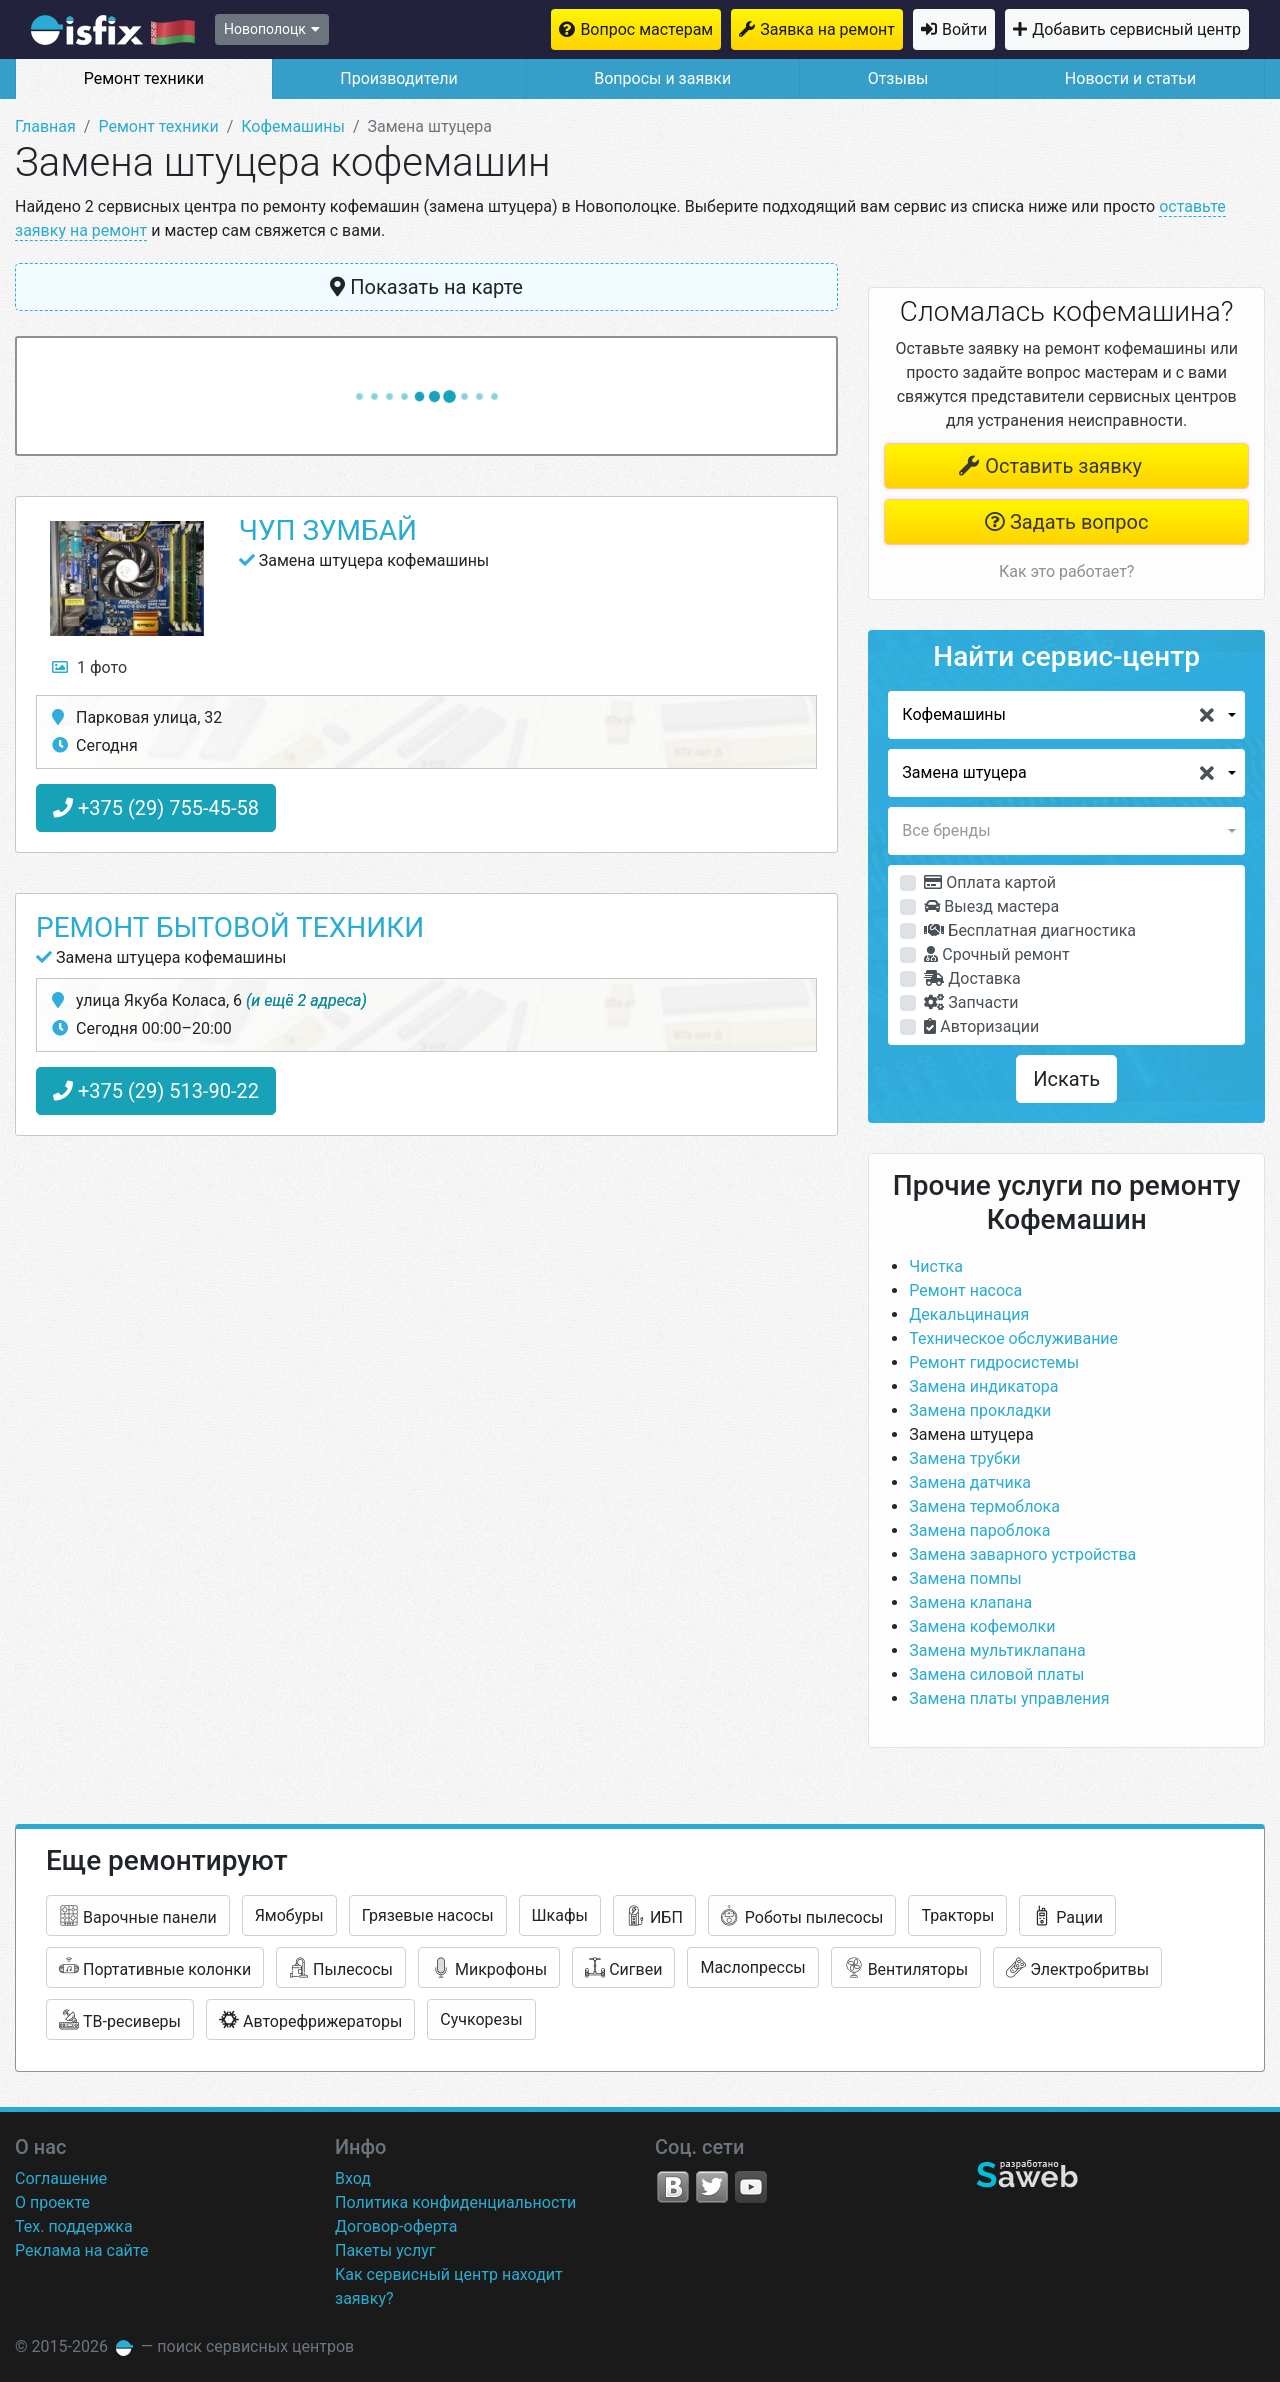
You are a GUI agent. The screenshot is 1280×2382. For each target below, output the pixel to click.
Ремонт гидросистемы (994, 1362)
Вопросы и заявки (662, 78)
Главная (45, 126)
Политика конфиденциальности (455, 2202)
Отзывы (898, 78)
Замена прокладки (980, 1410)
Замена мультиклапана (997, 1650)
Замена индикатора (983, 1386)
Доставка (972, 978)
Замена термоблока (984, 1506)
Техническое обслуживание (1013, 1338)
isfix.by (113, 30)
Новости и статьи (1130, 78)
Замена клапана (970, 1602)
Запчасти (971, 1002)
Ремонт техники (144, 78)
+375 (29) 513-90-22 (156, 1091)
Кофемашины (293, 126)
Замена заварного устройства (1022, 1554)
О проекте (52, 2202)
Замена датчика (970, 1482)
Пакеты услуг (385, 2250)
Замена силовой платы (996, 1674)
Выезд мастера (991, 906)
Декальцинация (969, 1314)
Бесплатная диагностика (1030, 930)
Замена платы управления (1009, 1698)
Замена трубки (964, 1458)
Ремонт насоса (965, 1290)
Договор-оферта (396, 2226)
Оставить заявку (1050, 466)
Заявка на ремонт (827, 29)
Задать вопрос (1066, 522)
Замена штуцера (971, 1434)
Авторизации (981, 1026)
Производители (399, 78)
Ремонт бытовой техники (230, 927)
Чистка (936, 1266)
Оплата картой (990, 882)
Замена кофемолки (982, 1626)
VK (673, 2187)
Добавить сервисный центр (1136, 29)
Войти (964, 29)
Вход (353, 2178)
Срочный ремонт (996, 954)
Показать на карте (426, 287)
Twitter (712, 2187)
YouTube (751, 2187)
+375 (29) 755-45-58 (156, 808)
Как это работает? (1066, 571)
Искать (1066, 1079)
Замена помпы (965, 1578)
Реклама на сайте (81, 2250)
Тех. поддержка (74, 2226)
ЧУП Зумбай (328, 530)
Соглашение (61, 2178)
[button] (1066, 715)
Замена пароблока (979, 1530)
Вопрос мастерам (646, 29)
